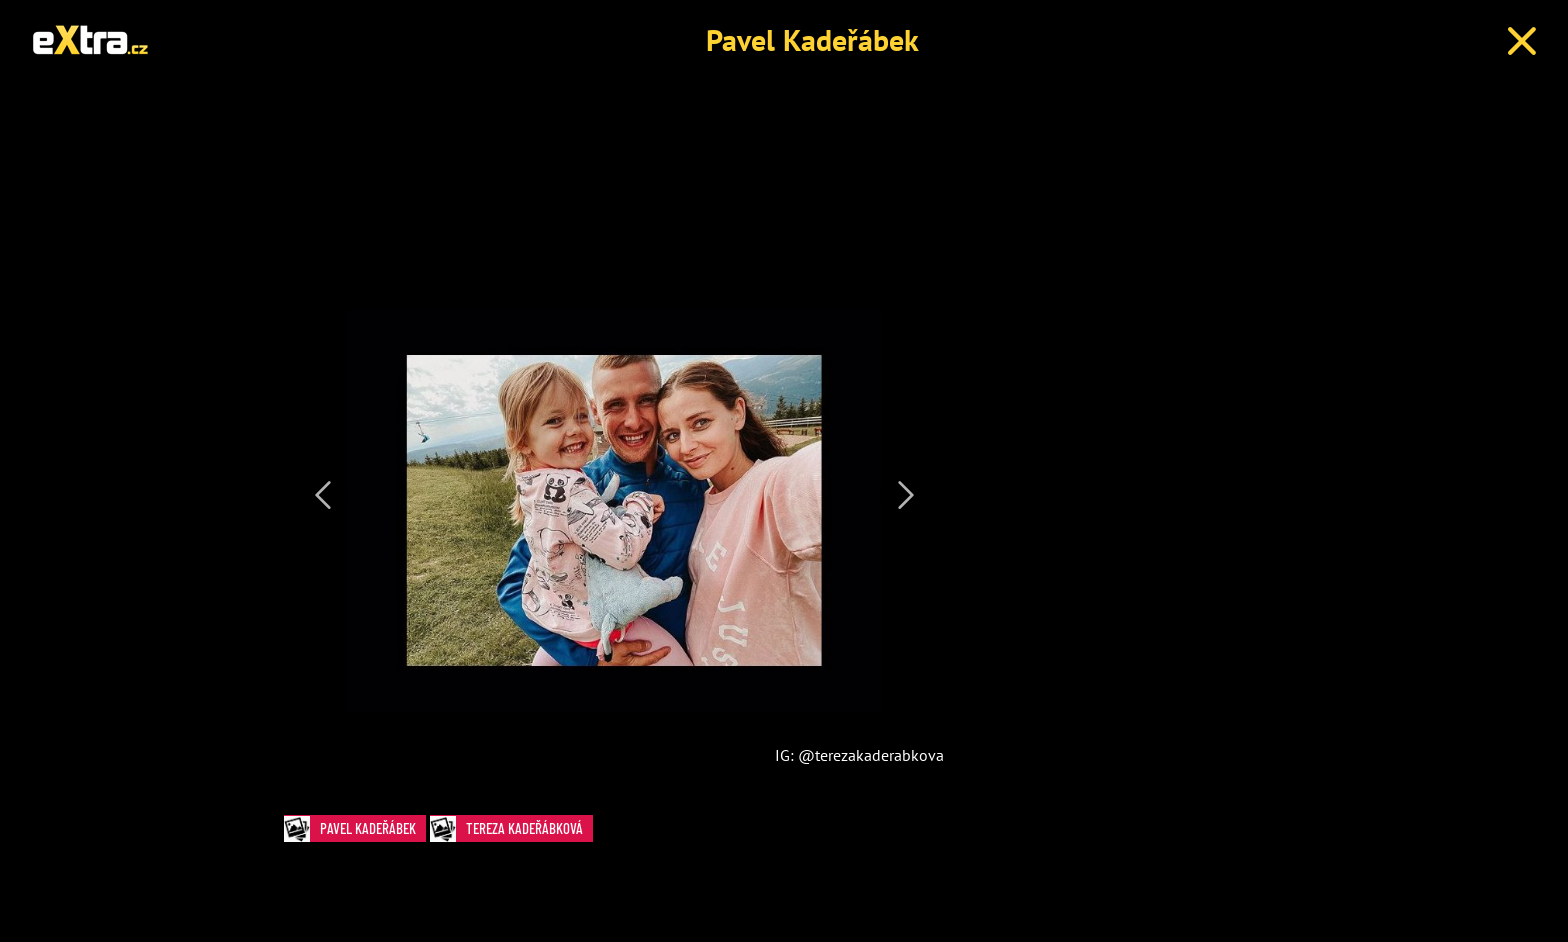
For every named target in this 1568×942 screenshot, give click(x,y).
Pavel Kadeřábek (812, 39)
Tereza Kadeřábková (511, 828)
